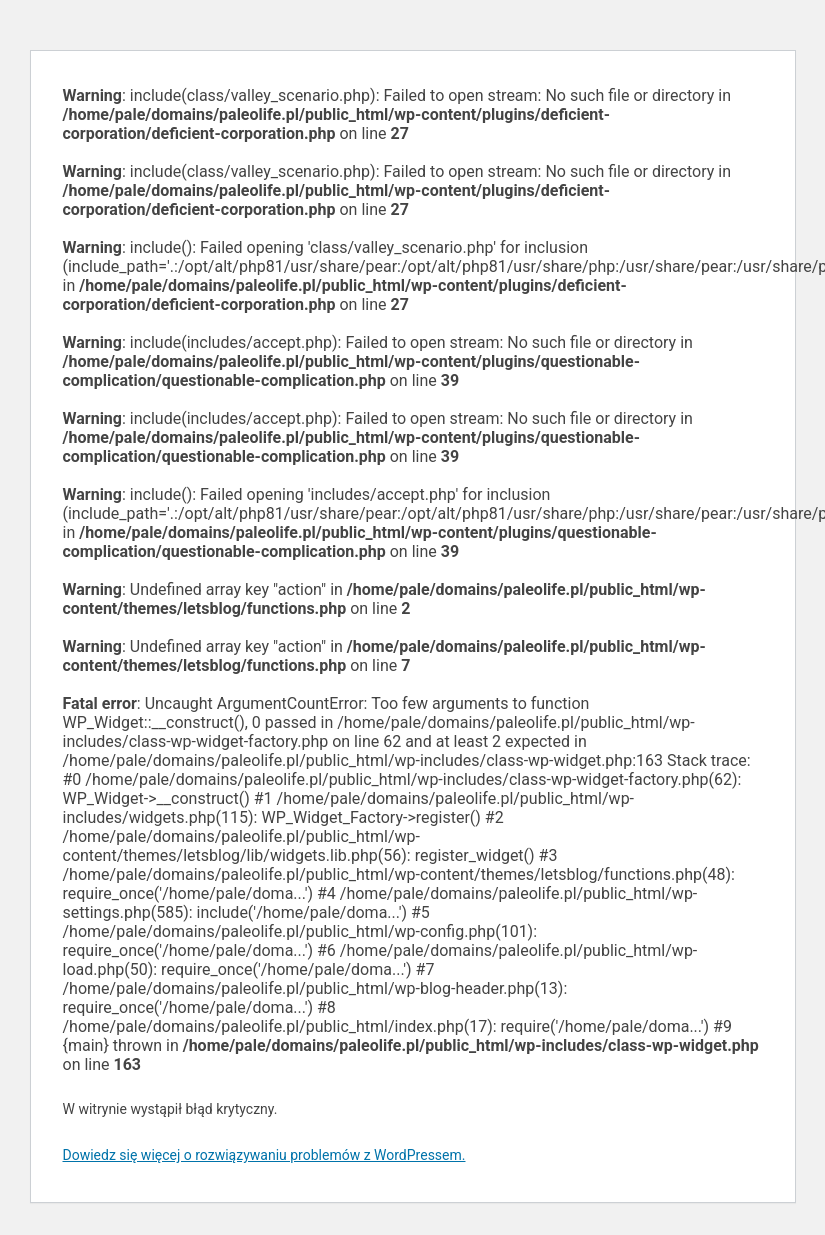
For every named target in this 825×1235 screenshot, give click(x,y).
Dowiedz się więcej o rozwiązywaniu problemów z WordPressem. (264, 1155)
